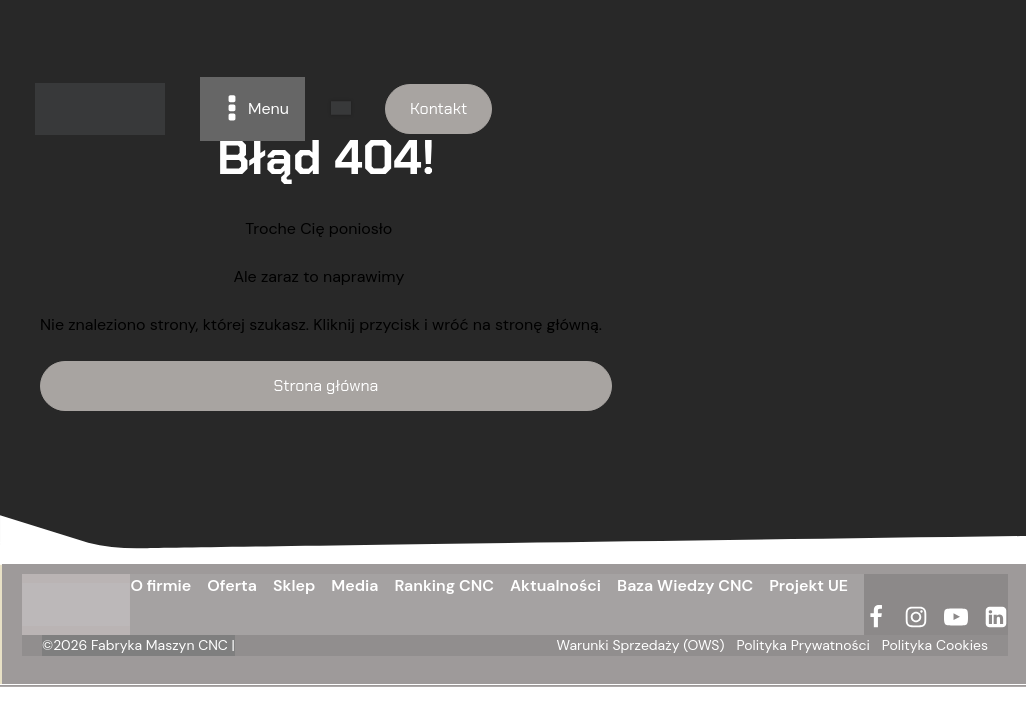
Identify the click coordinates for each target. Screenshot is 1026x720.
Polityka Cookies (935, 645)
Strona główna (326, 385)
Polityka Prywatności (803, 645)
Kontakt (438, 108)
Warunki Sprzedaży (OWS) (641, 645)
